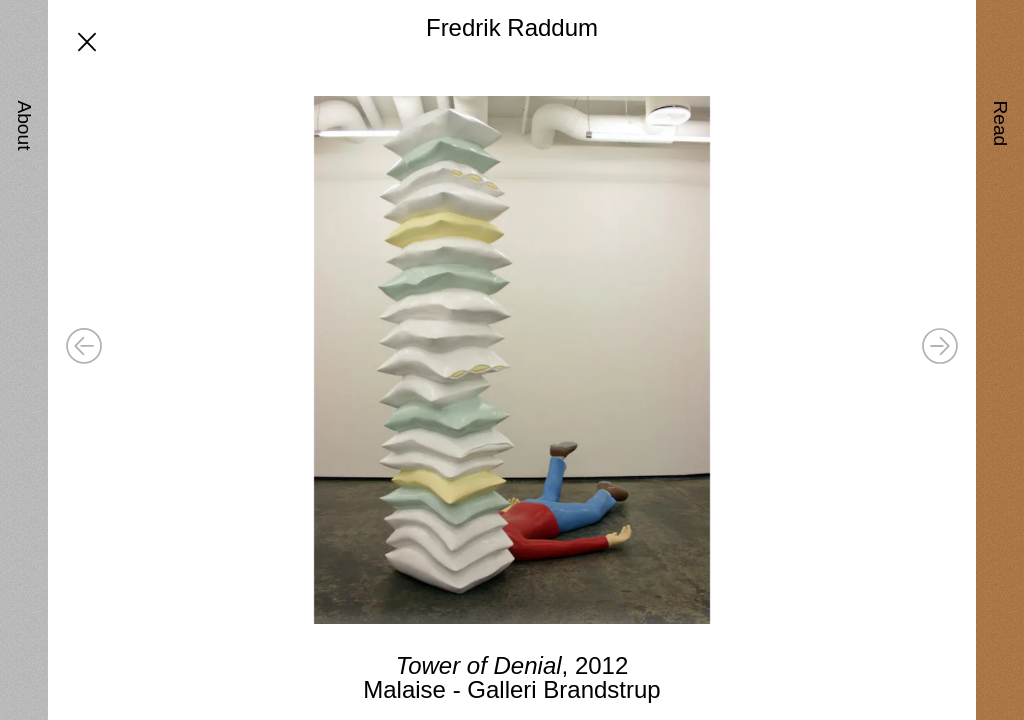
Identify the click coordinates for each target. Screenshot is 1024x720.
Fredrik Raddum (512, 27)
